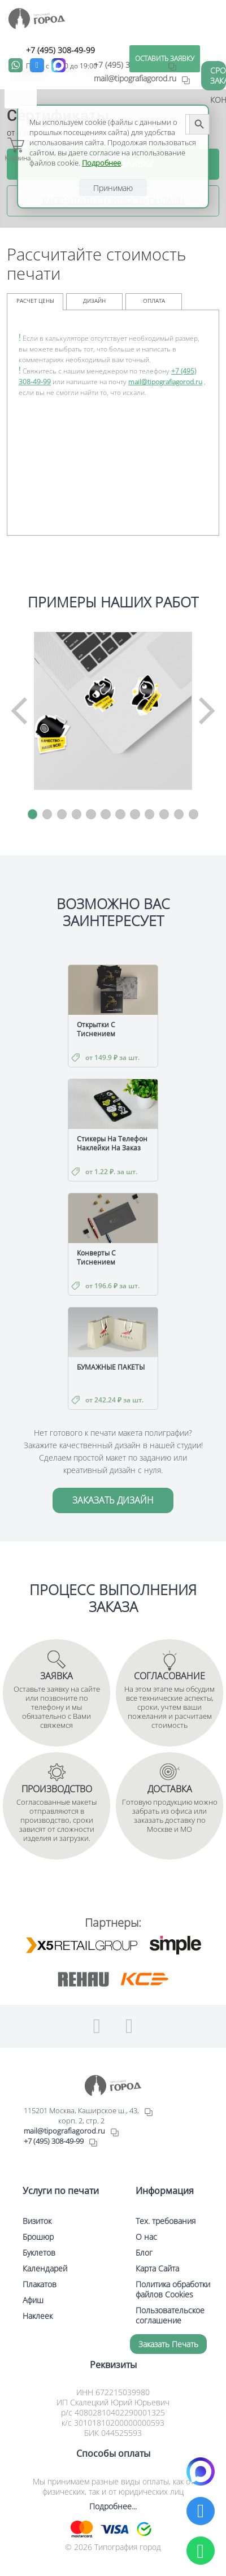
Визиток (37, 2221)
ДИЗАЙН (94, 301)
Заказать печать (168, 2344)
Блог (144, 2252)
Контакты (218, 99)
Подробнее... (113, 2506)
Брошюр (38, 2236)
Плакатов (39, 2284)
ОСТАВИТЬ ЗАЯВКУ (164, 58)
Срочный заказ (218, 75)
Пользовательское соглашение (170, 2315)
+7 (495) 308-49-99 (60, 50)
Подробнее (101, 163)
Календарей (45, 2268)
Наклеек (38, 2315)
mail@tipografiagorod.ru (165, 381)
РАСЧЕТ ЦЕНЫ (35, 301)
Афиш (33, 2300)
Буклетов (39, 2252)
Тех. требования (165, 2221)
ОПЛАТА (154, 301)
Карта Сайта (157, 2268)
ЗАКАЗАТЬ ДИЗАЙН (113, 1500)
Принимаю (113, 188)
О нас (146, 2236)
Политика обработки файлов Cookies (173, 2289)
